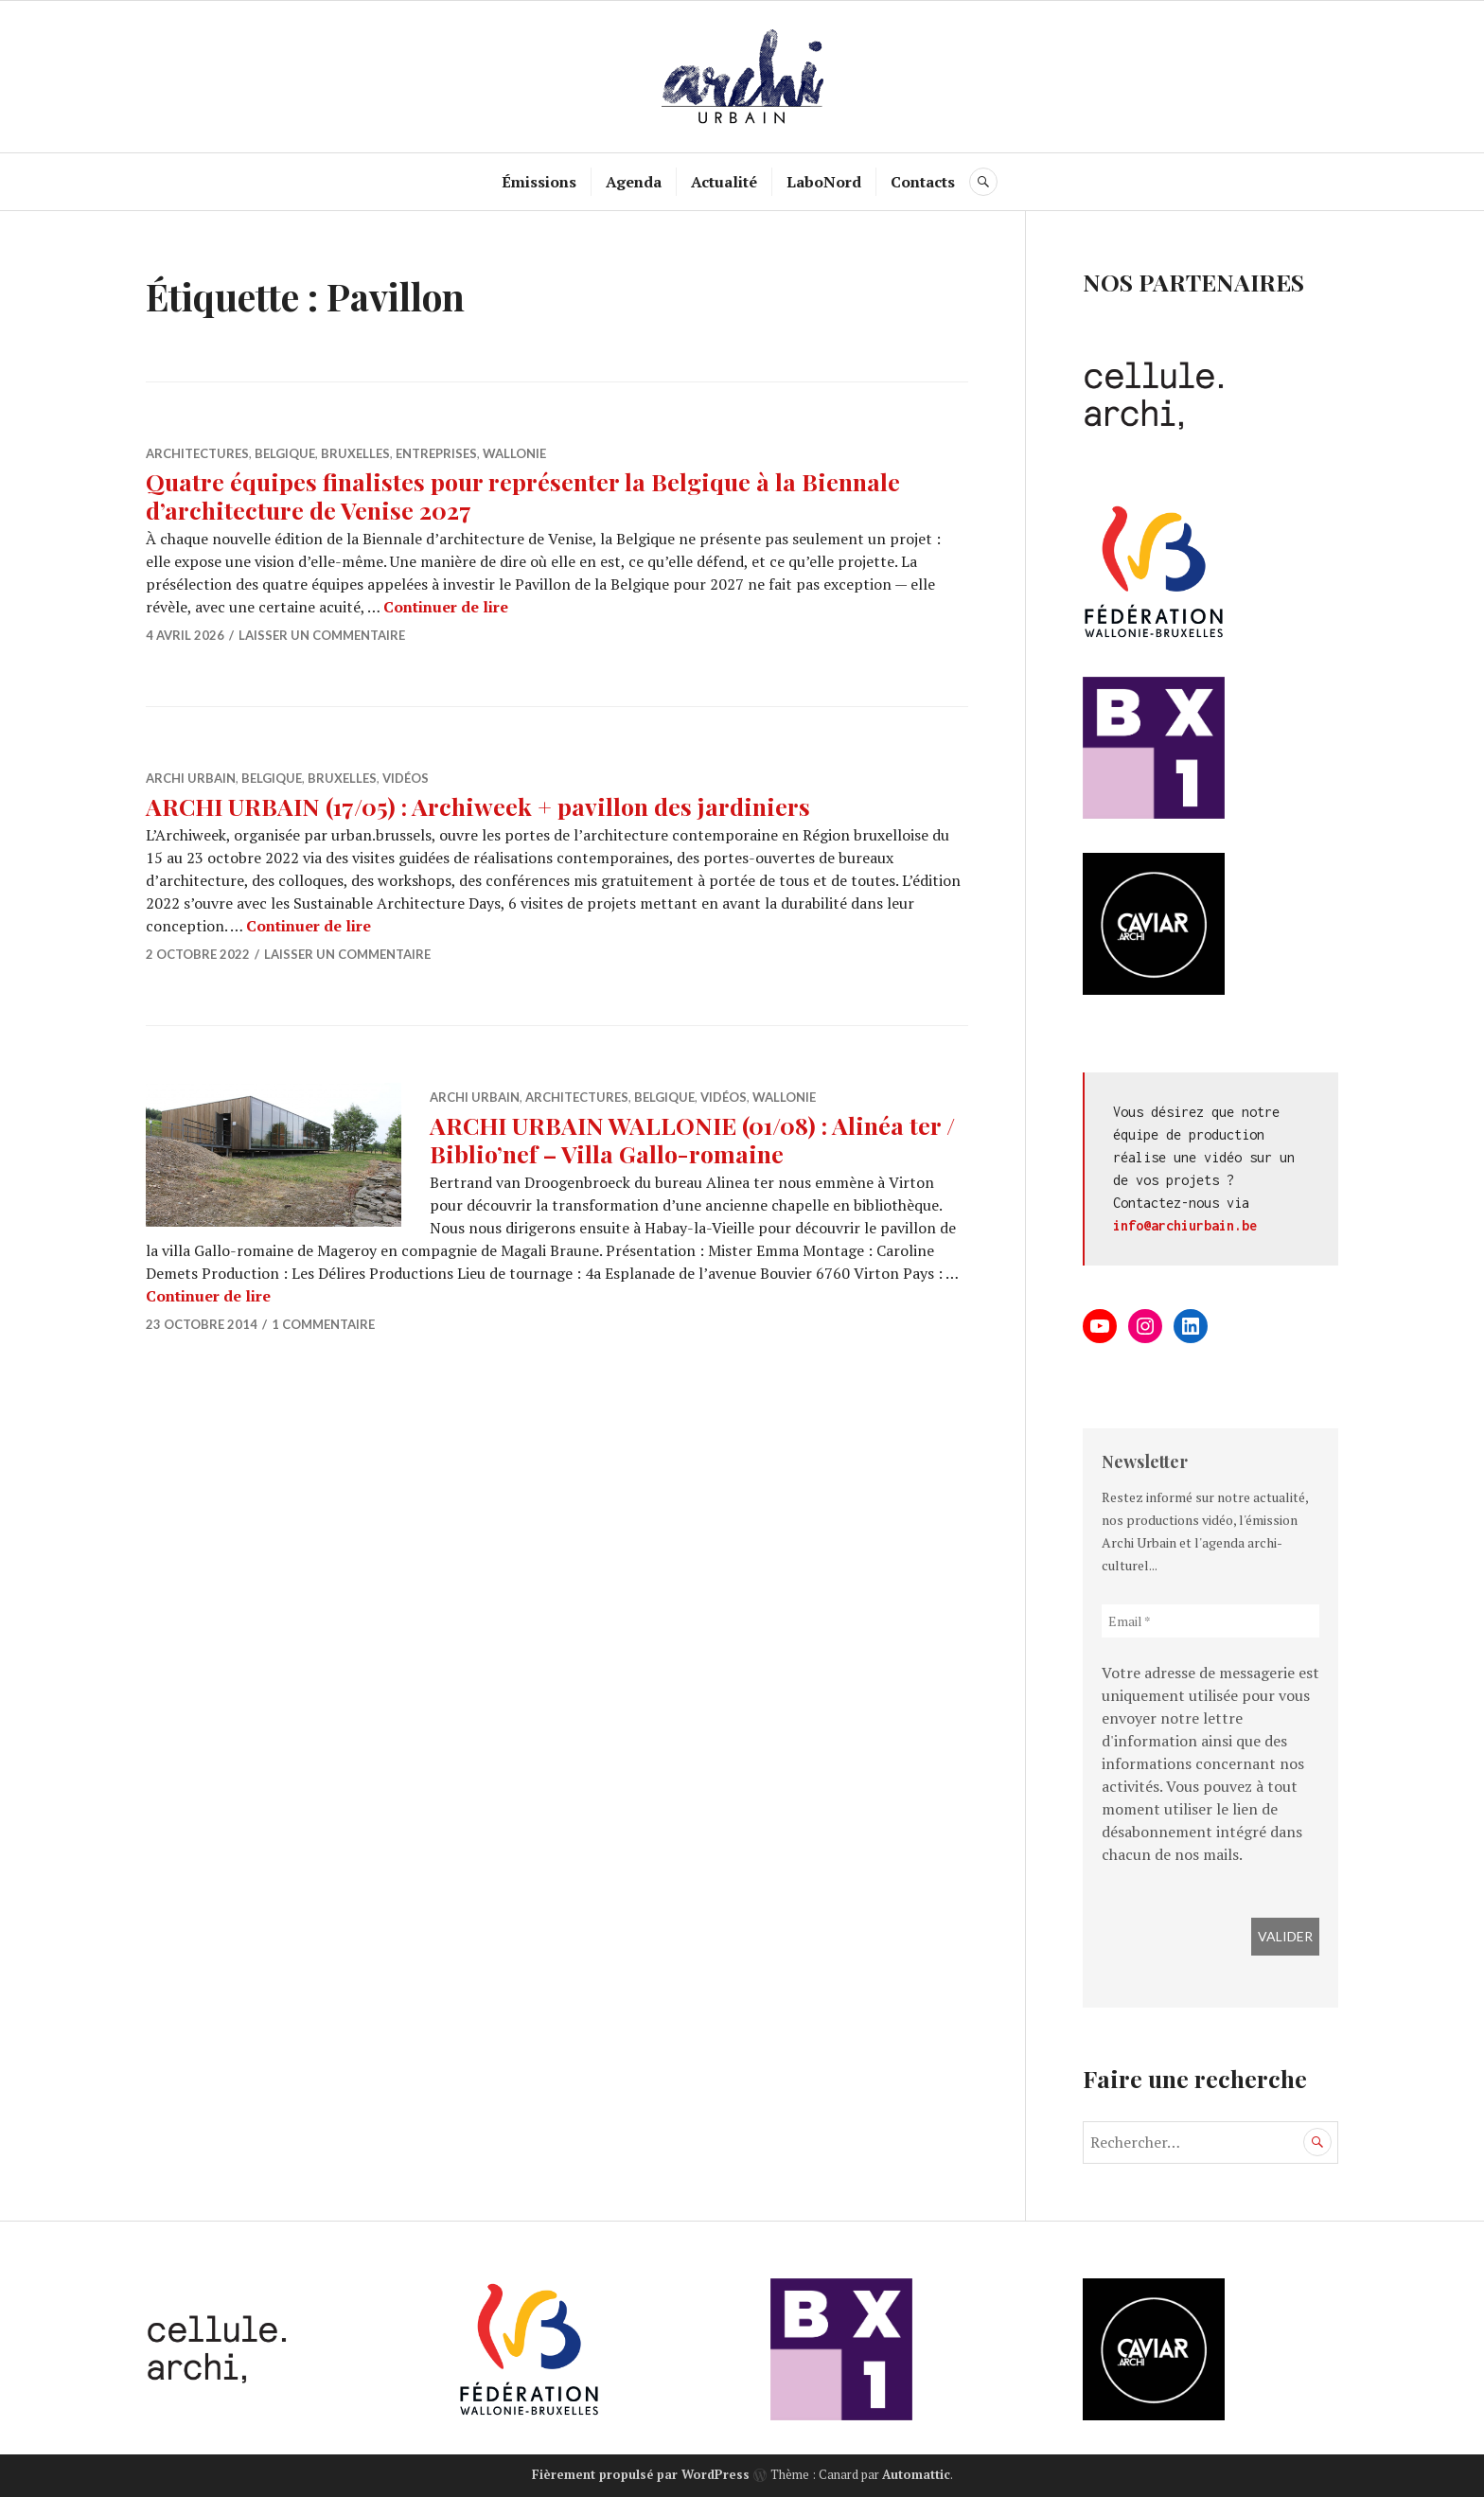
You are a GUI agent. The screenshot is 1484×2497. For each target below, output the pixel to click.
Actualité (724, 181)
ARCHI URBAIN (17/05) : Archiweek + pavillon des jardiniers (478, 806)
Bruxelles (355, 453)
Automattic (916, 2474)
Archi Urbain (191, 778)
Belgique (285, 453)
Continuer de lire (445, 606)
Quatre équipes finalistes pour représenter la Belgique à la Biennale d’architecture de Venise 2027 (523, 495)
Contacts (923, 181)
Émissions (539, 181)
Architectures (197, 453)
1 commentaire (323, 1324)
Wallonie (514, 453)
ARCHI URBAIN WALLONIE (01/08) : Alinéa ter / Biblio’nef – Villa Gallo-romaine (692, 1139)
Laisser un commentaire (321, 635)
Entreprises (436, 453)
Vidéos (405, 778)
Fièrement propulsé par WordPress (641, 2474)
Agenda (634, 181)
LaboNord (823, 181)
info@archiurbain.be (1185, 1225)
